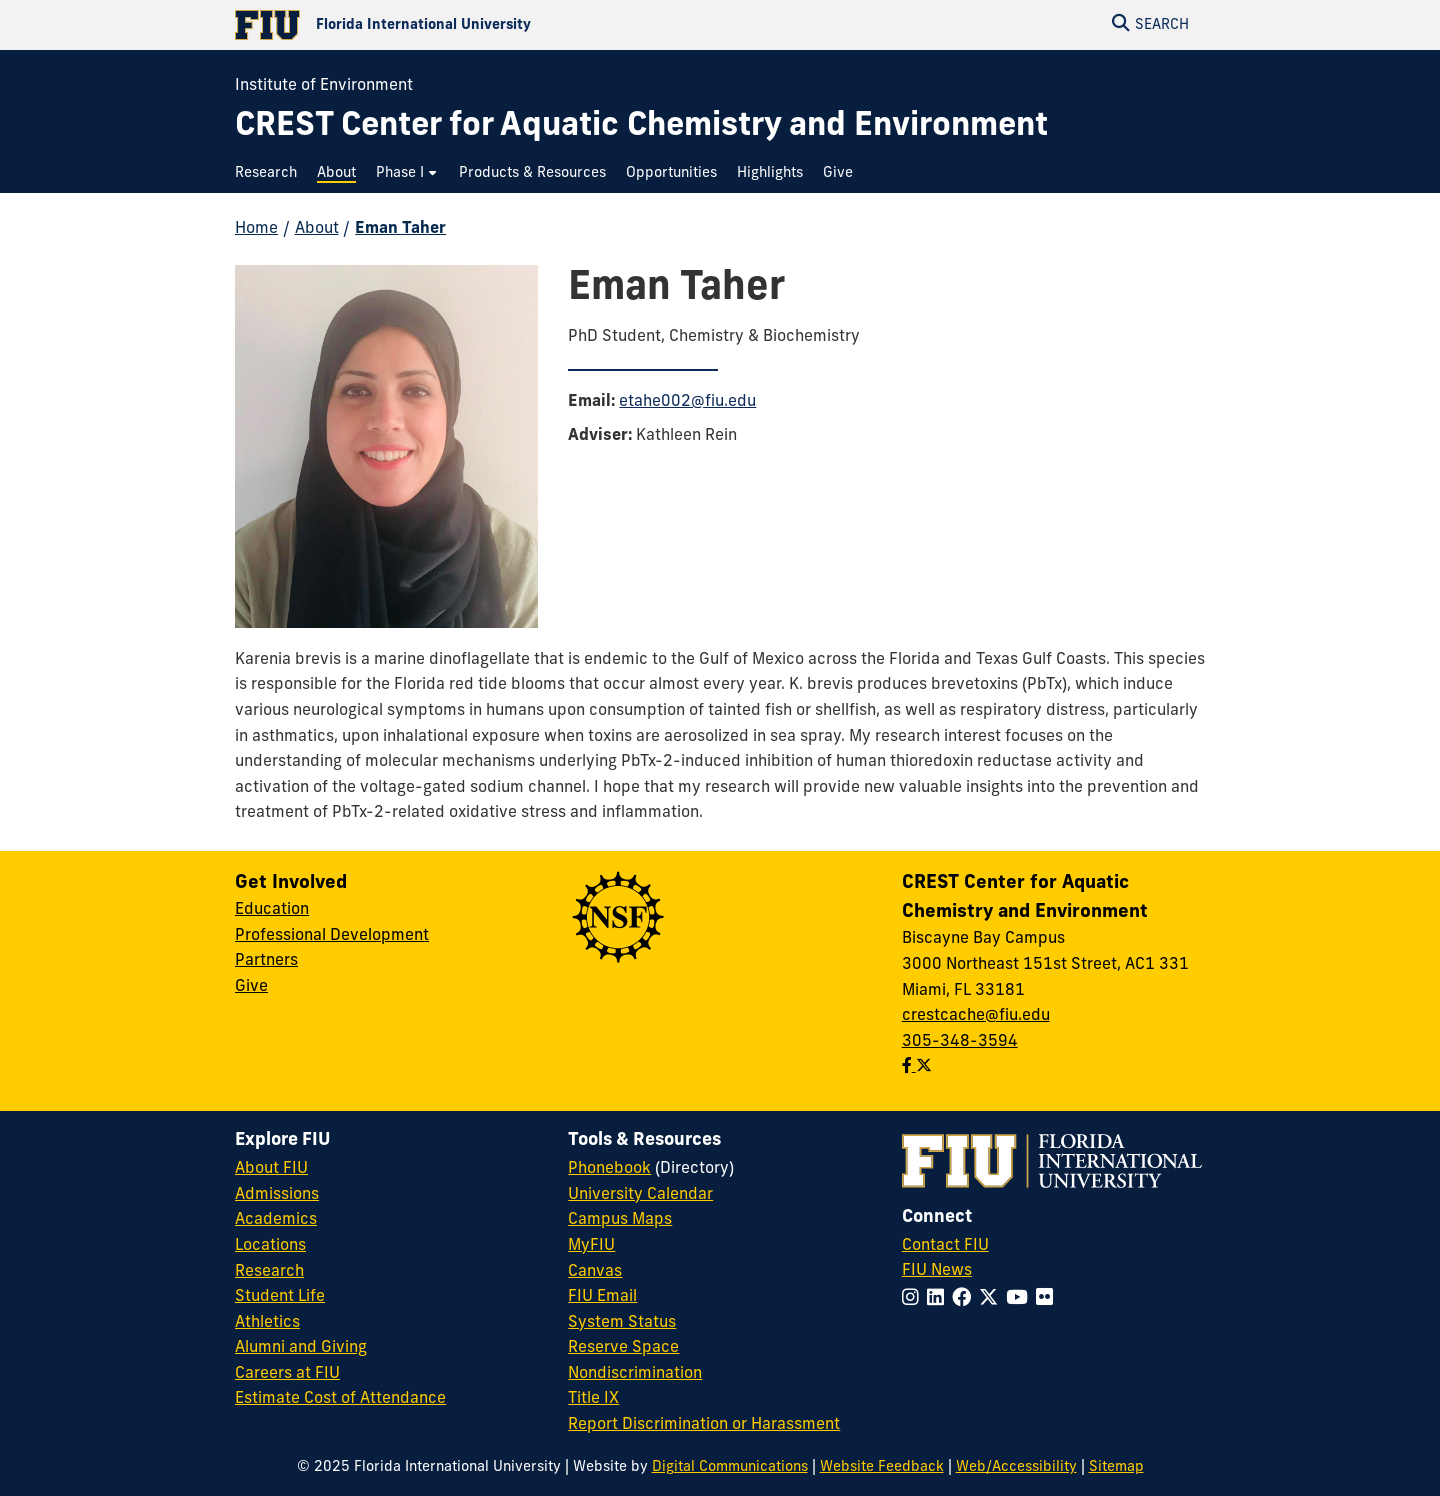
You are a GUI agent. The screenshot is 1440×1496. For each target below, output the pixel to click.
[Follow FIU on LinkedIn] (939, 1299)
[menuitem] (271, 173)
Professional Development (332, 936)
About (317, 229)
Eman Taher (400, 229)
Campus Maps (620, 1220)
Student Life (280, 1297)
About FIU (271, 1169)
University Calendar (640, 1195)
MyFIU (591, 1246)
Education (272, 910)
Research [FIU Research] (269, 1272)
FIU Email (602, 1297)
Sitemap (1116, 1467)
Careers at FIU (287, 1374)
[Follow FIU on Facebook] (965, 1299)
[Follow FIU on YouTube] (1021, 1299)
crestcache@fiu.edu (976, 1016)
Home (256, 229)
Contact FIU (945, 1246)
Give (251, 987)
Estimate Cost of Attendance (340, 1399)
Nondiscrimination (635, 1374)
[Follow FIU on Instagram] (914, 1299)
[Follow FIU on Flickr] (1048, 1299)
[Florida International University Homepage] (477, 25)
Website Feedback (882, 1467)
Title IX (593, 1399)
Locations (270, 1246)
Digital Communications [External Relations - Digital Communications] (730, 1467)
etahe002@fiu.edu (687, 402)
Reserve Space (623, 1348)
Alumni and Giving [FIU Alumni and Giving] (301, 1348)
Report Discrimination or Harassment (704, 1425)
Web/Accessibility (1016, 1467)
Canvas (595, 1272)
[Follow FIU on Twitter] (992, 1299)
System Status (622, 1323)
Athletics (267, 1323)
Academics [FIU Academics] (276, 1220)
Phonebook (609, 1169)
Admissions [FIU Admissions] (277, 1195)
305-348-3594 (960, 1042)
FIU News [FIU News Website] (937, 1271)
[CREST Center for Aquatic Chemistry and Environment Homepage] (641, 127)
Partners (266, 961)
